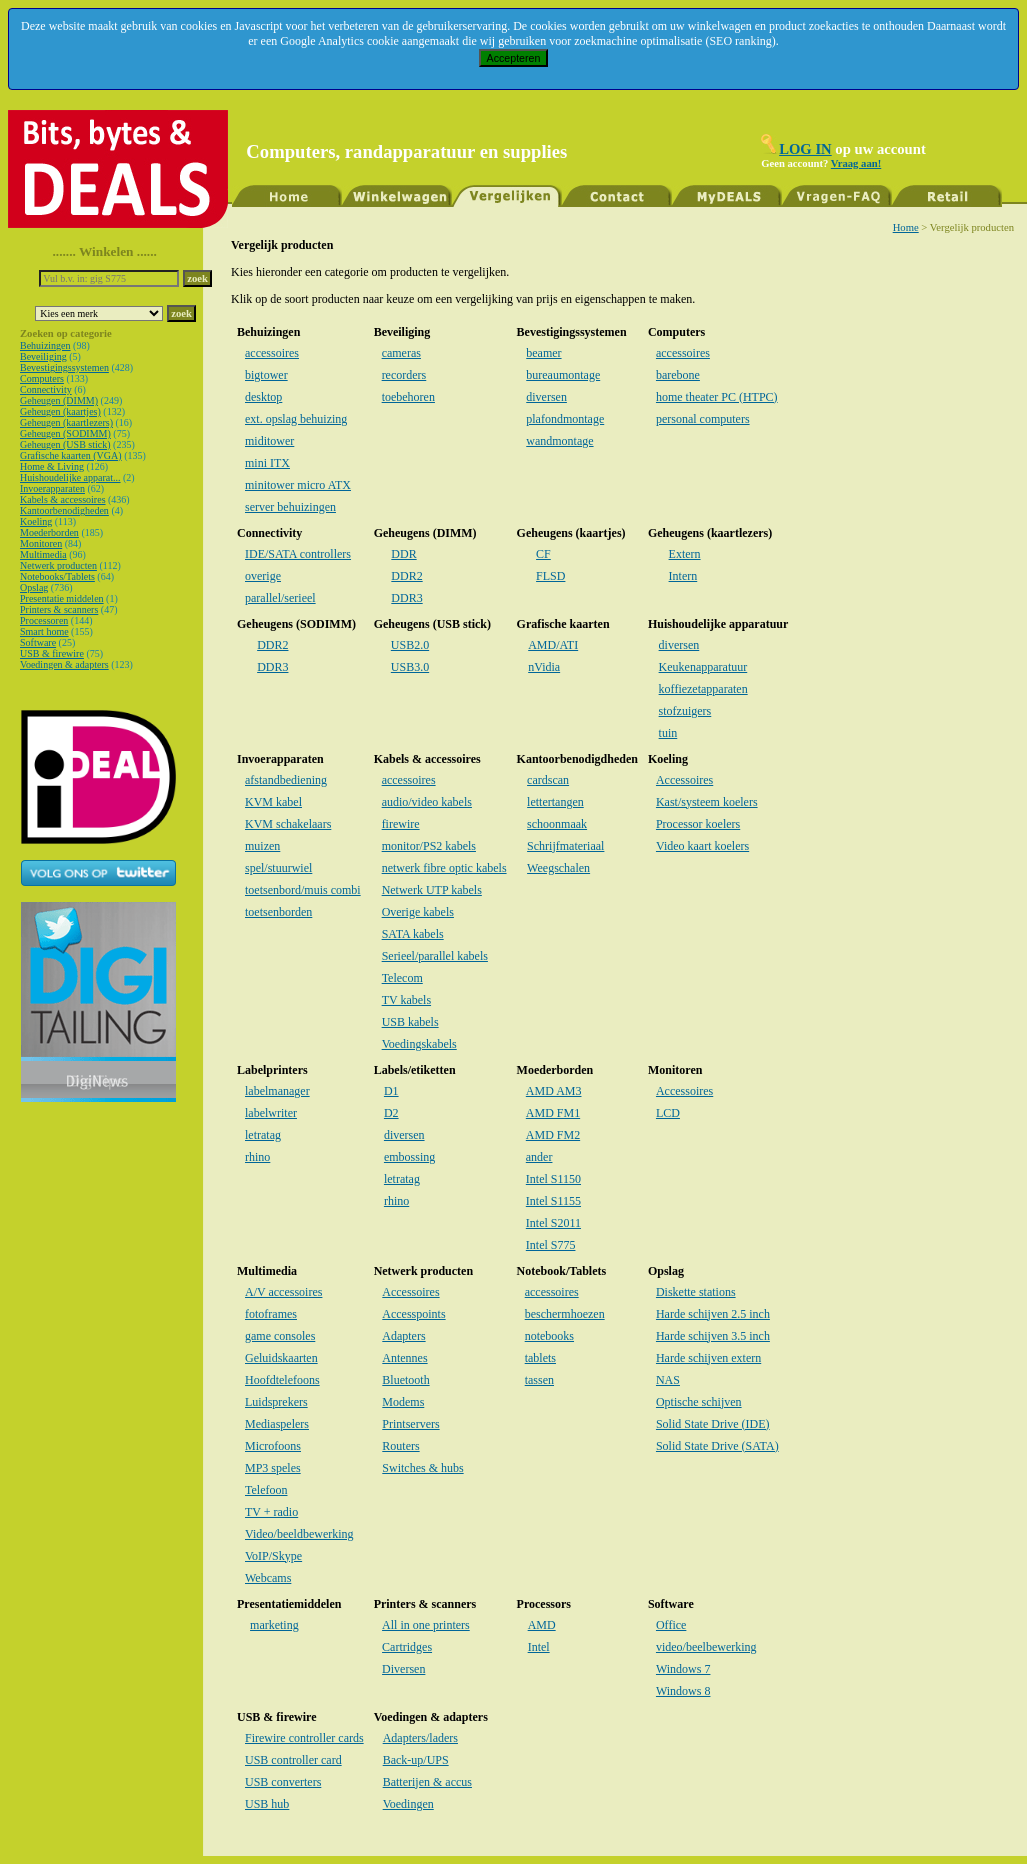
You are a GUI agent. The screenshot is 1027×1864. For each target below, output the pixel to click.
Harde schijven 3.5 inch (713, 1336)
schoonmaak (557, 824)
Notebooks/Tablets (57, 576)
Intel (539, 1647)
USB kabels (410, 1022)
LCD (668, 1113)
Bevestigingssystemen (64, 367)
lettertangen (555, 802)
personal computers (703, 419)
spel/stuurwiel (278, 868)
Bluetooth (405, 1380)
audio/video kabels (427, 802)
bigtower (266, 375)
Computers (42, 378)
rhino (257, 1157)
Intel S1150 (553, 1179)
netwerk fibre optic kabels (444, 868)
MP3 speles (273, 1468)
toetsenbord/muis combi (303, 890)
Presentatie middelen (62, 598)
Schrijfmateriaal (565, 846)
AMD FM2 (553, 1135)
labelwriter (271, 1113)
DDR (403, 554)
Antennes (404, 1358)
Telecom (402, 978)
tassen (539, 1380)
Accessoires (684, 780)
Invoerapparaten (52, 488)
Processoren (44, 620)
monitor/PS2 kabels (429, 846)
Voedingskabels (419, 1044)
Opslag (34, 587)
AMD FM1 (553, 1113)
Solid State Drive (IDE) (713, 1424)
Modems (403, 1402)
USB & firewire (52, 653)
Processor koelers (698, 824)
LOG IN (805, 149)
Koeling (36, 521)
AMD (542, 1625)
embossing (409, 1157)
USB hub (267, 1804)
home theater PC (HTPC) (717, 397)
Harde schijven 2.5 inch (713, 1314)
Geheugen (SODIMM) (65, 433)
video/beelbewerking (706, 1647)
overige (263, 576)
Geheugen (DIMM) (59, 400)
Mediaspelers (277, 1424)
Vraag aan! (856, 163)
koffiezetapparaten (703, 689)
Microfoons (273, 1446)
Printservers (410, 1424)
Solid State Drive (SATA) (717, 1446)
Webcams (268, 1578)
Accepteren (514, 58)
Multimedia (43, 554)
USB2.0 (410, 645)
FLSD (550, 576)
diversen (546, 397)
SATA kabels (413, 934)
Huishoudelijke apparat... (70, 477)
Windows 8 (683, 1691)
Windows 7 (683, 1669)
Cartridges (407, 1647)
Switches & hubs (422, 1468)
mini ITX (267, 463)
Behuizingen (45, 345)
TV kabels (406, 1000)
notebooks (549, 1336)
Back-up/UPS (416, 1760)
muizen (262, 846)
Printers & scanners (59, 609)
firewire (401, 824)
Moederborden (49, 532)
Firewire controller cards (304, 1738)
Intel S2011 (553, 1223)
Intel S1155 (553, 1201)
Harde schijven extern (708, 1358)
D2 (391, 1113)
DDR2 (406, 576)
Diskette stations (696, 1292)
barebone (678, 375)
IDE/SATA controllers (298, 554)
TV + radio (271, 1512)
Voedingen (408, 1804)
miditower (269, 441)
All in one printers (426, 1625)
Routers (400, 1446)
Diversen (403, 1669)
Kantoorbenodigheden (64, 510)
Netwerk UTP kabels (432, 890)
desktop (263, 397)
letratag (263, 1135)
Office (671, 1625)
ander (539, 1157)
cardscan (548, 780)
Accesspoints (413, 1314)
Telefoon (266, 1490)
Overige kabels (418, 912)
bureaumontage (563, 375)
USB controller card (293, 1760)
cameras (401, 353)
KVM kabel (273, 802)
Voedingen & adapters (64, 664)
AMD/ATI (553, 645)
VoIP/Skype (273, 1556)
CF (543, 554)
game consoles (280, 1336)
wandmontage (559, 441)
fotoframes (271, 1314)
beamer (543, 353)
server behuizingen (290, 507)
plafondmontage (565, 419)
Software (38, 642)
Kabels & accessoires (63, 499)
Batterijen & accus (427, 1782)
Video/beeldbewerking (299, 1534)
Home (906, 227)
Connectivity (46, 389)
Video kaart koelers (702, 846)
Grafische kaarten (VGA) (71, 455)
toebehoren (408, 397)
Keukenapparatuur (703, 667)
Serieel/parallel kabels (435, 956)
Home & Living (52, 466)
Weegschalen (558, 868)
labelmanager (277, 1091)
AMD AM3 (554, 1091)
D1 (391, 1091)
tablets (540, 1358)
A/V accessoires (283, 1292)
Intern (683, 576)
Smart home (44, 631)
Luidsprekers (276, 1402)
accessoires (272, 353)
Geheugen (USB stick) (65, 444)
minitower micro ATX (298, 485)
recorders (404, 375)
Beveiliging (43, 356)
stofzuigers (685, 711)
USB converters (283, 1782)
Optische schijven (699, 1402)
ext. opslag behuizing (296, 419)
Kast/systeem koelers (707, 802)
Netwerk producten (58, 565)
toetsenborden (278, 912)
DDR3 (406, 598)
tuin (668, 733)
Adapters (403, 1336)
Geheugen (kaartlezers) (66, 422)
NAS (668, 1380)
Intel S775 (551, 1245)
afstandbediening (286, 780)
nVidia (544, 667)
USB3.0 (410, 667)
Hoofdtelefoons (282, 1380)
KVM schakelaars (288, 824)
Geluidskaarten (281, 1358)
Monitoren (41, 543)
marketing (274, 1625)
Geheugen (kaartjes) (60, 411)
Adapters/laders (420, 1738)
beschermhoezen (565, 1314)
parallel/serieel (280, 598)
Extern (685, 554)
